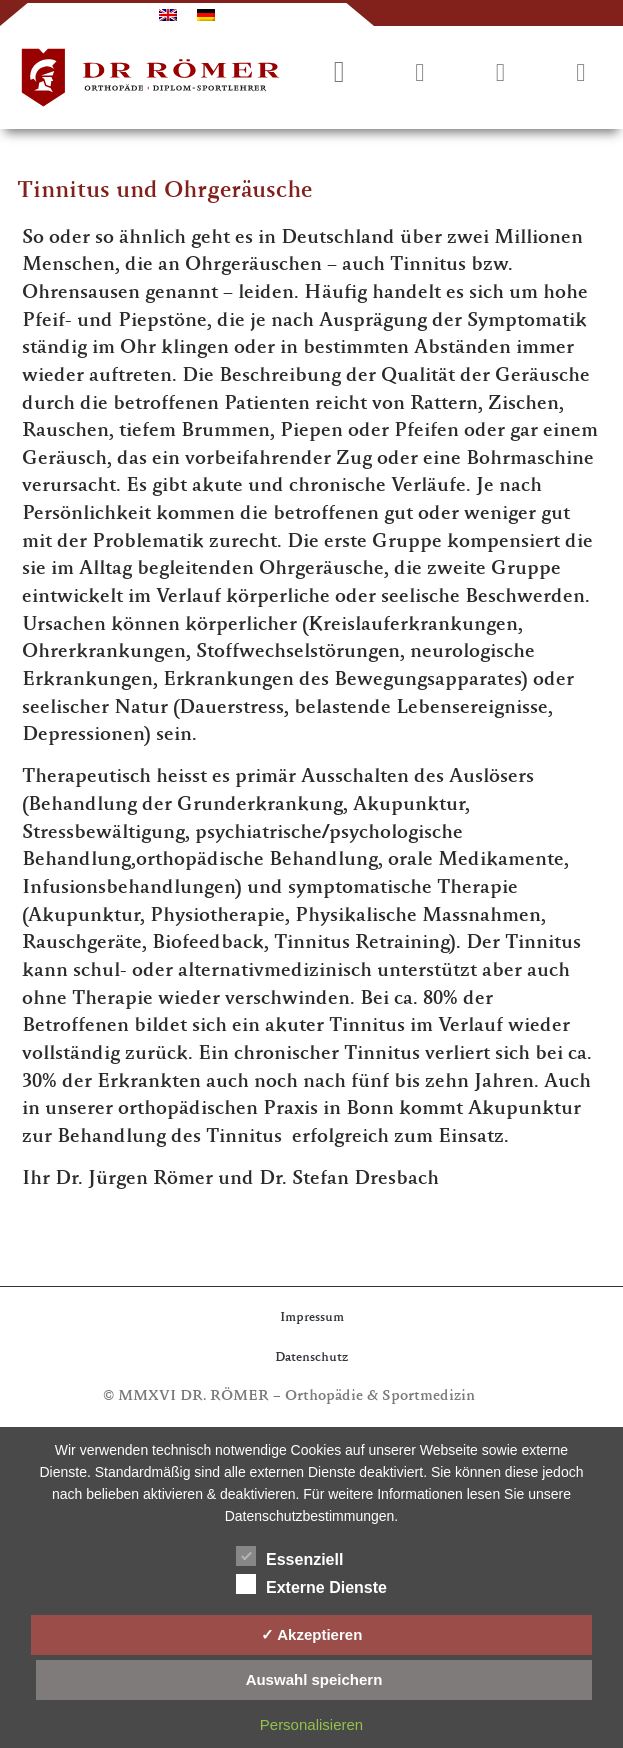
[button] (581, 74)
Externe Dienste (311, 1584)
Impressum (312, 1318)
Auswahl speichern (314, 1679)
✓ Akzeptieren (312, 1634)
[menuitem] (168, 15)
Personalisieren (311, 1724)
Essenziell (289, 1556)
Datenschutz (311, 1358)
